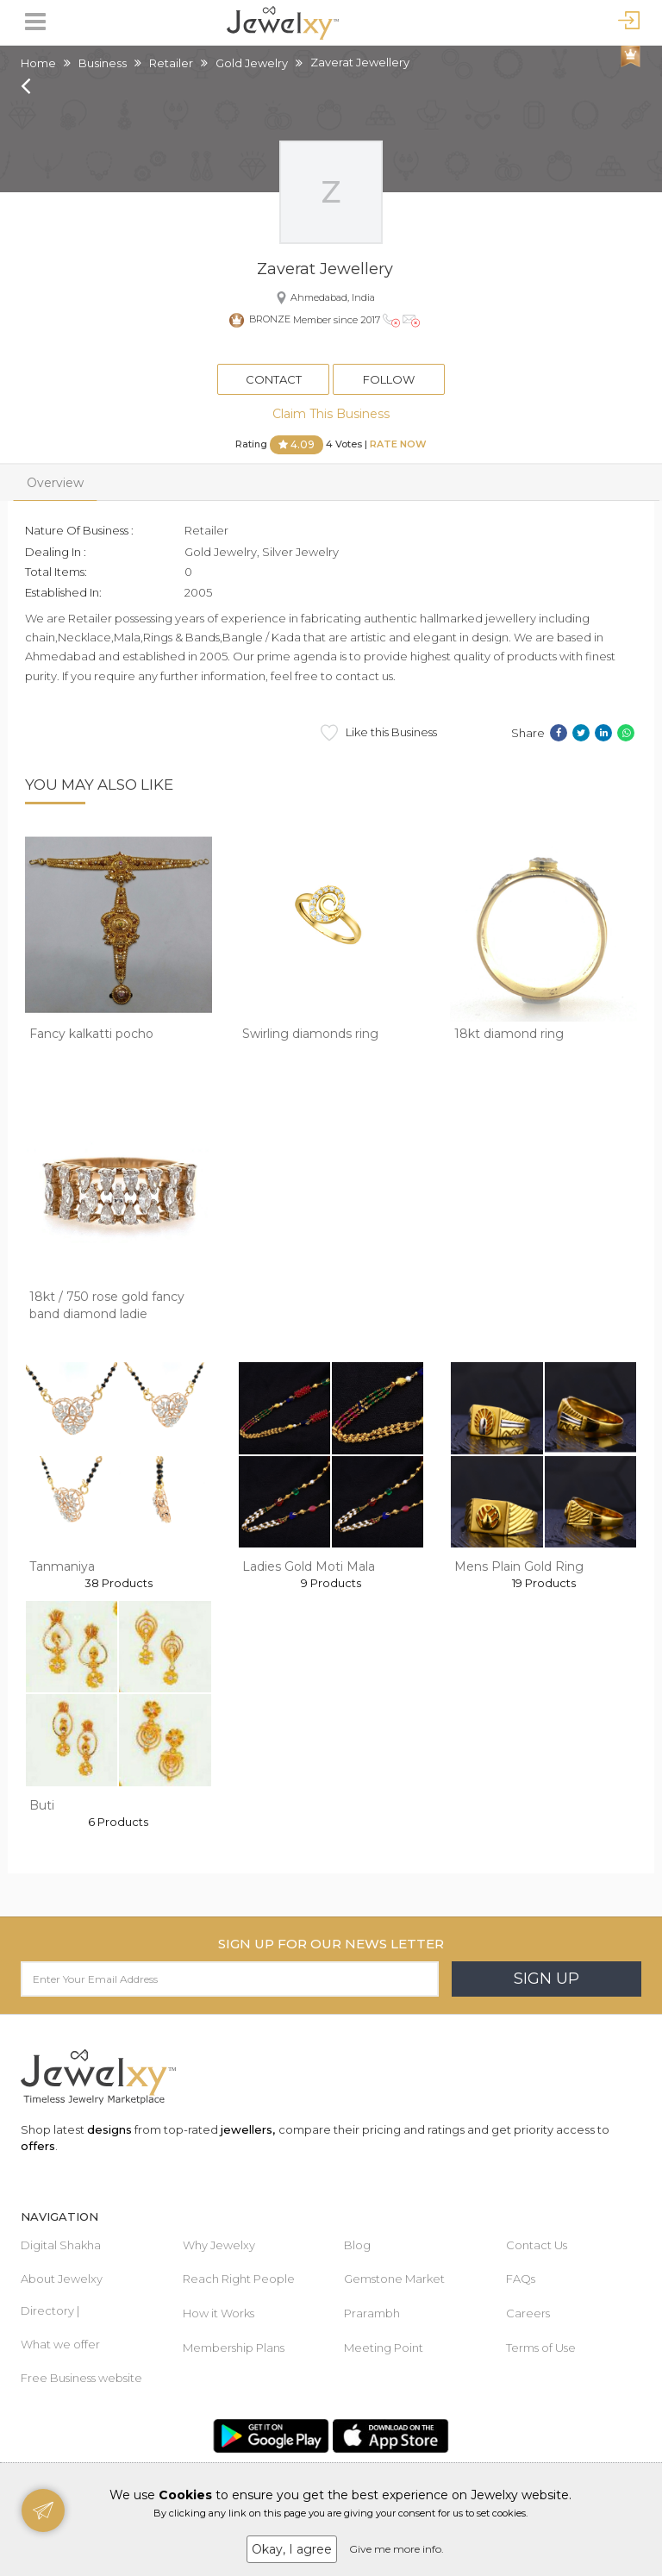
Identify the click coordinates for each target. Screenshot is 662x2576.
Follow (389, 379)
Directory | (50, 2310)
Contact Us (536, 2245)
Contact (274, 379)
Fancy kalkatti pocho (91, 1033)
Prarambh (372, 2313)
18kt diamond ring (509, 1033)
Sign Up (546, 1978)
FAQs (520, 2278)
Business (102, 63)
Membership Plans (233, 2347)
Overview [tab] (55, 483)
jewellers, (248, 2129)
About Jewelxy (62, 2278)
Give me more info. (396, 2548)
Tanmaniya (62, 1566)
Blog (357, 2245)
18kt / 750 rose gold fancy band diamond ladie (106, 1305)
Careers (528, 2313)
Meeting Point (383, 2347)
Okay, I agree (292, 2549)
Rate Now (398, 444)
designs (109, 2129)
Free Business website (81, 2378)
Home (38, 63)
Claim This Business (331, 414)
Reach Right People (239, 2278)
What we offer (60, 2344)
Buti (41, 1805)
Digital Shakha (61, 2245)
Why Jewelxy (219, 2245)
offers (38, 2146)
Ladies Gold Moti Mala (308, 1566)
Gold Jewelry (251, 63)
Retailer (171, 63)
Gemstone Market (394, 2278)
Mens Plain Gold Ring (519, 1566)
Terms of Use (541, 2347)
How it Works (218, 2313)
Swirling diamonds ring (310, 1033)
